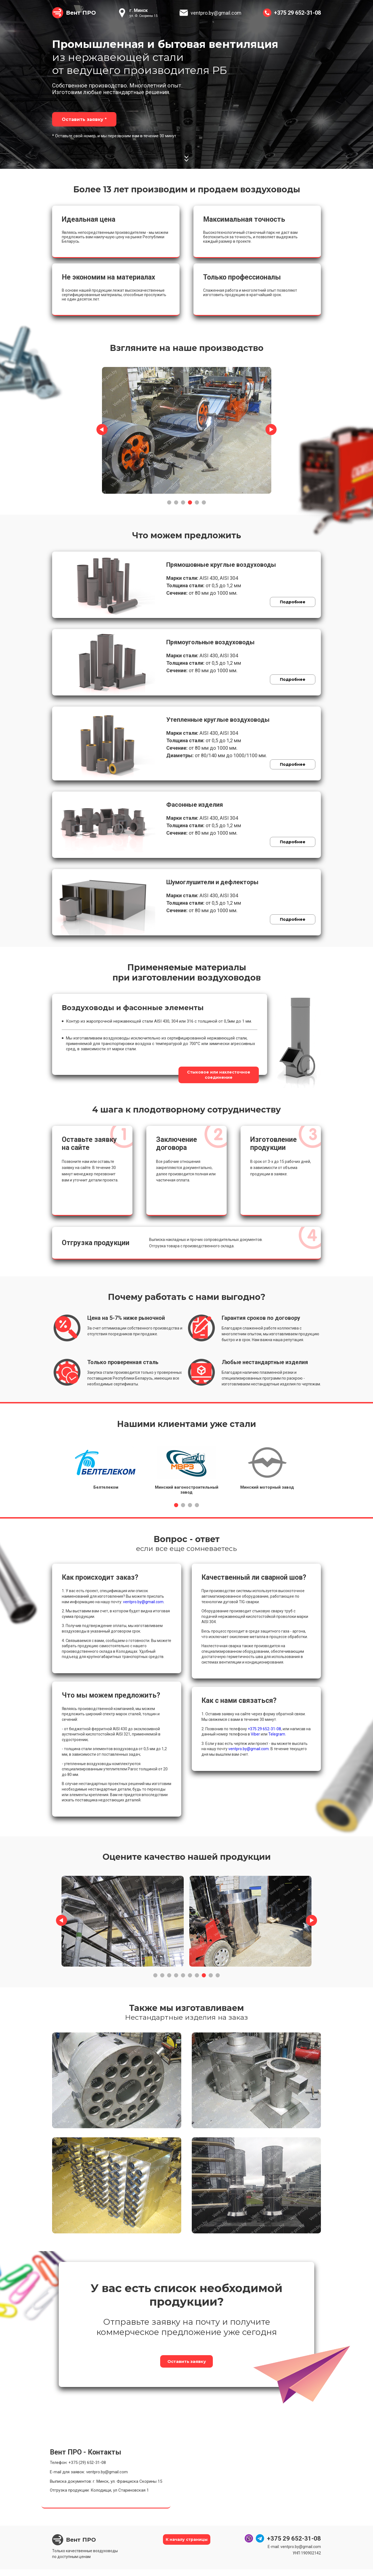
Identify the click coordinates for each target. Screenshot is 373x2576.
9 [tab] (211, 1974)
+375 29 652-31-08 (297, 12)
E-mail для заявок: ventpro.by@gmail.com (89, 2478)
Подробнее (287, 604)
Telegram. (277, 1732)
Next (271, 427)
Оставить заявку (186, 2364)
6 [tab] (204, 501)
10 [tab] (218, 1974)
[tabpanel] (186, 429)
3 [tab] (183, 501)
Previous (102, 427)
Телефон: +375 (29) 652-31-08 (78, 2469)
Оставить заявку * (86, 119)
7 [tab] (197, 1974)
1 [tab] (169, 501)
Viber (255, 1732)
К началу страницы (186, 2547)
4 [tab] (190, 501)
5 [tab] (197, 501)
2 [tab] (176, 501)
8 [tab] (204, 1974)
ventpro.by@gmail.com (216, 13)
